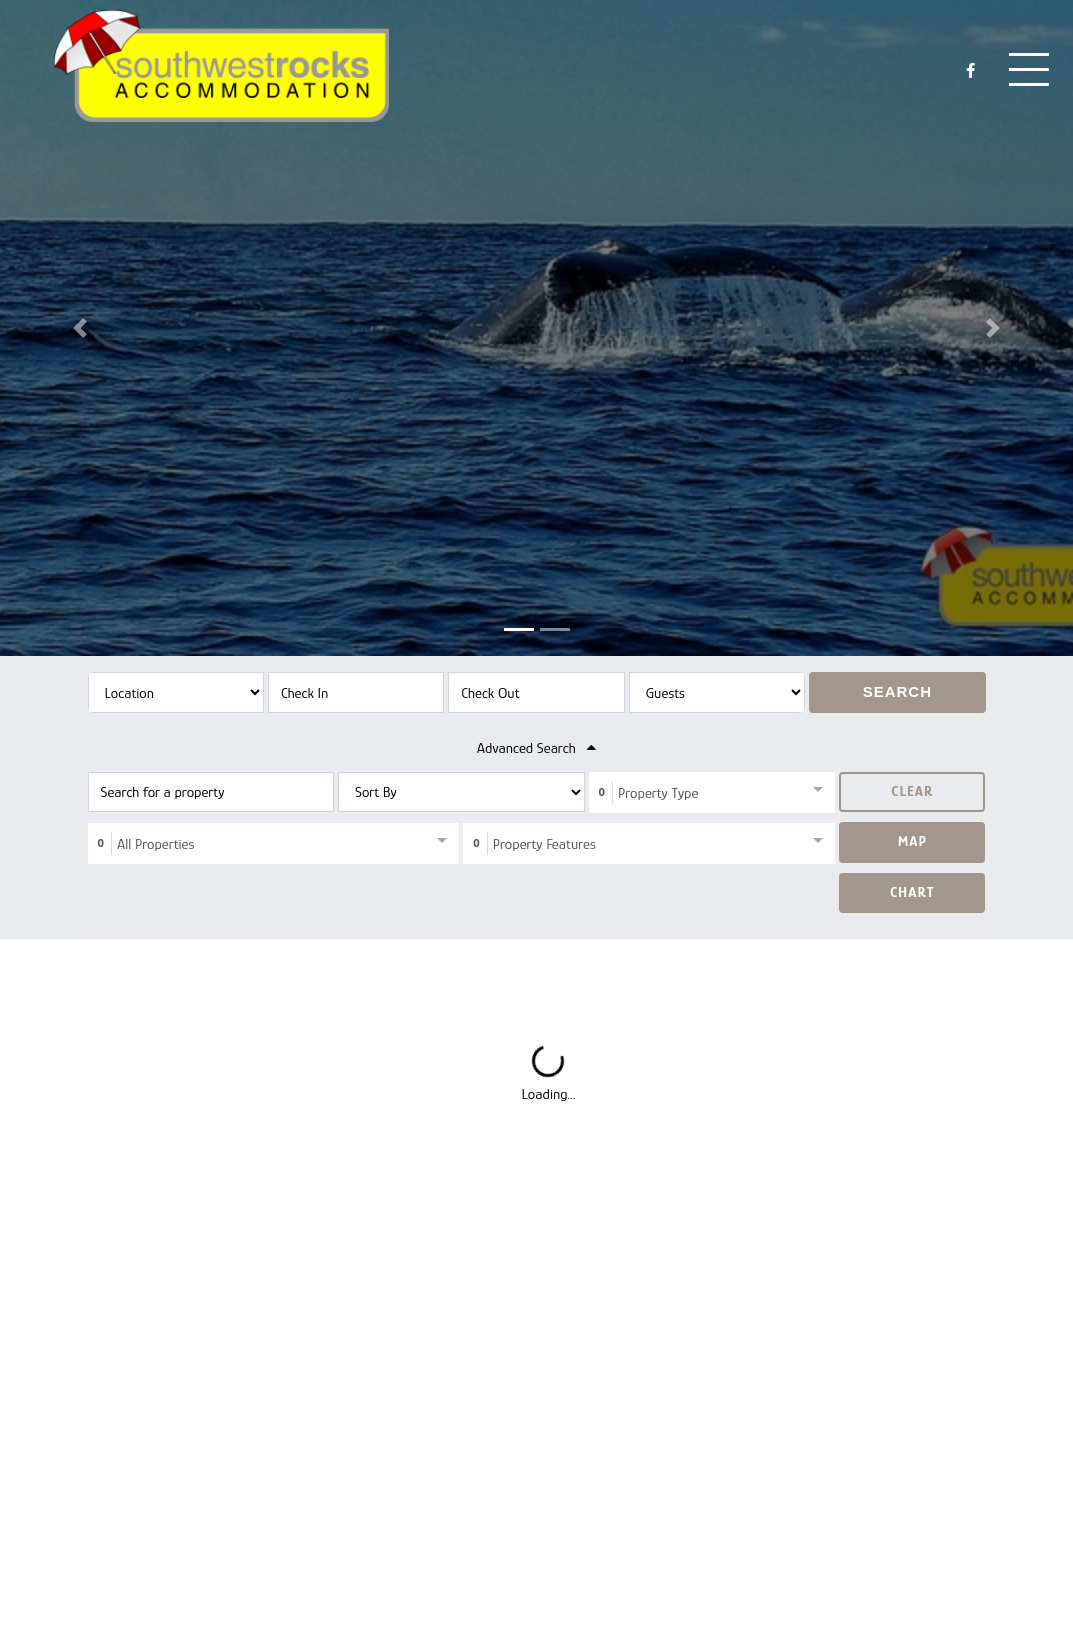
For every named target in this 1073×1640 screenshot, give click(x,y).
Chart (912, 891)
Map (912, 840)
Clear (912, 790)
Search (897, 691)
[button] (80, 328)
